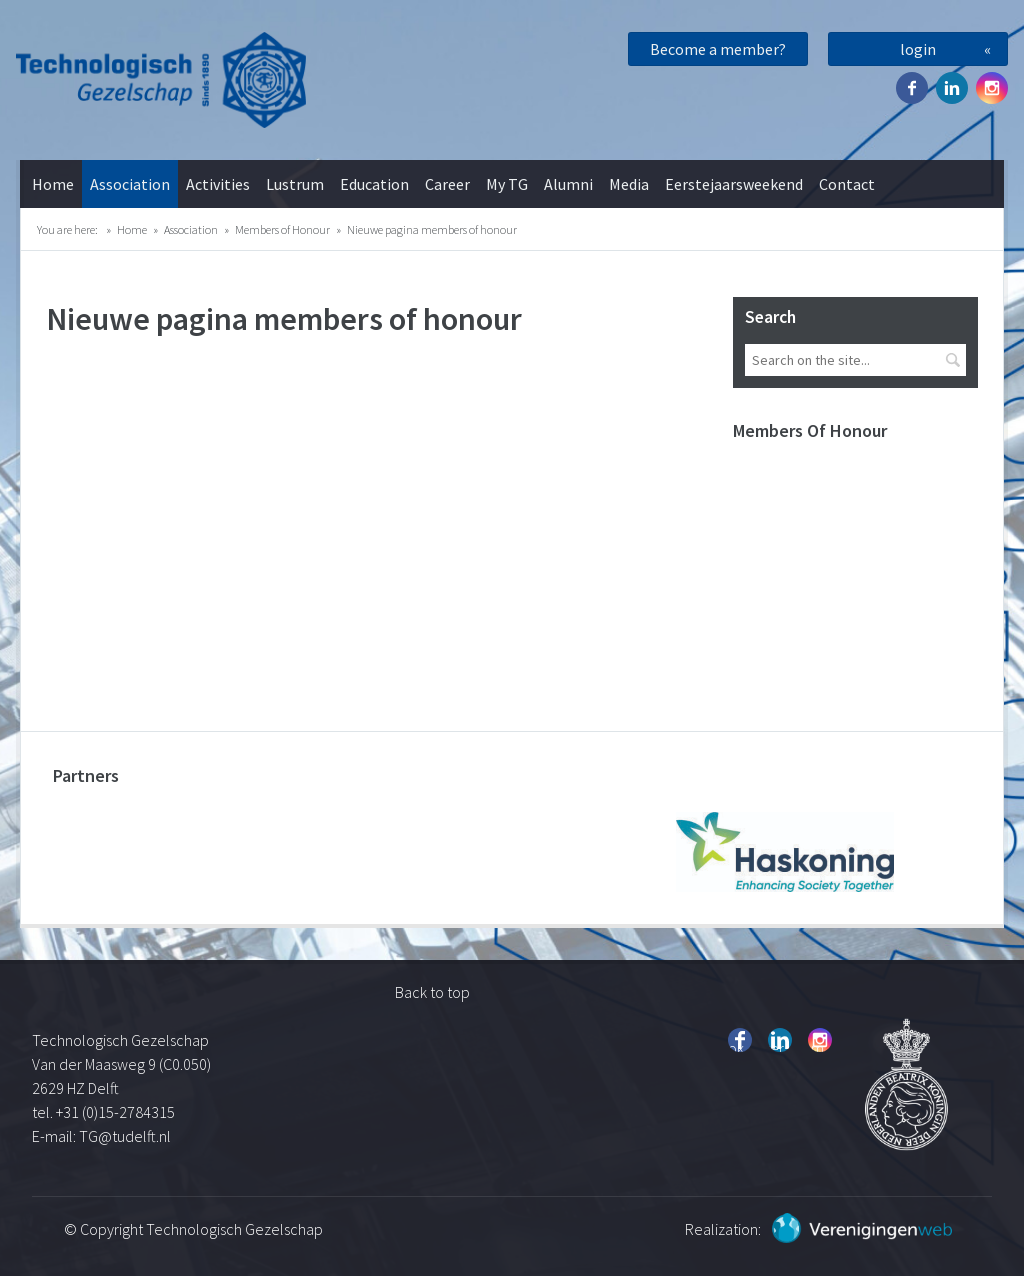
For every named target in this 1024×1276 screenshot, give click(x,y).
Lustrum (295, 184)
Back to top (432, 992)
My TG (507, 184)
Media (629, 184)
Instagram (992, 88)
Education (374, 184)
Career (447, 184)
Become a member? (718, 49)
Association (130, 184)
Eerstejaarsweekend (734, 184)
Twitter (952, 88)
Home (53, 184)
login (918, 49)
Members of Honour (282, 229)
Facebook (912, 88)
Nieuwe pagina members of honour (432, 229)
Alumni (568, 184)
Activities (218, 184)
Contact (847, 184)
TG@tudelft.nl (126, 1136)
